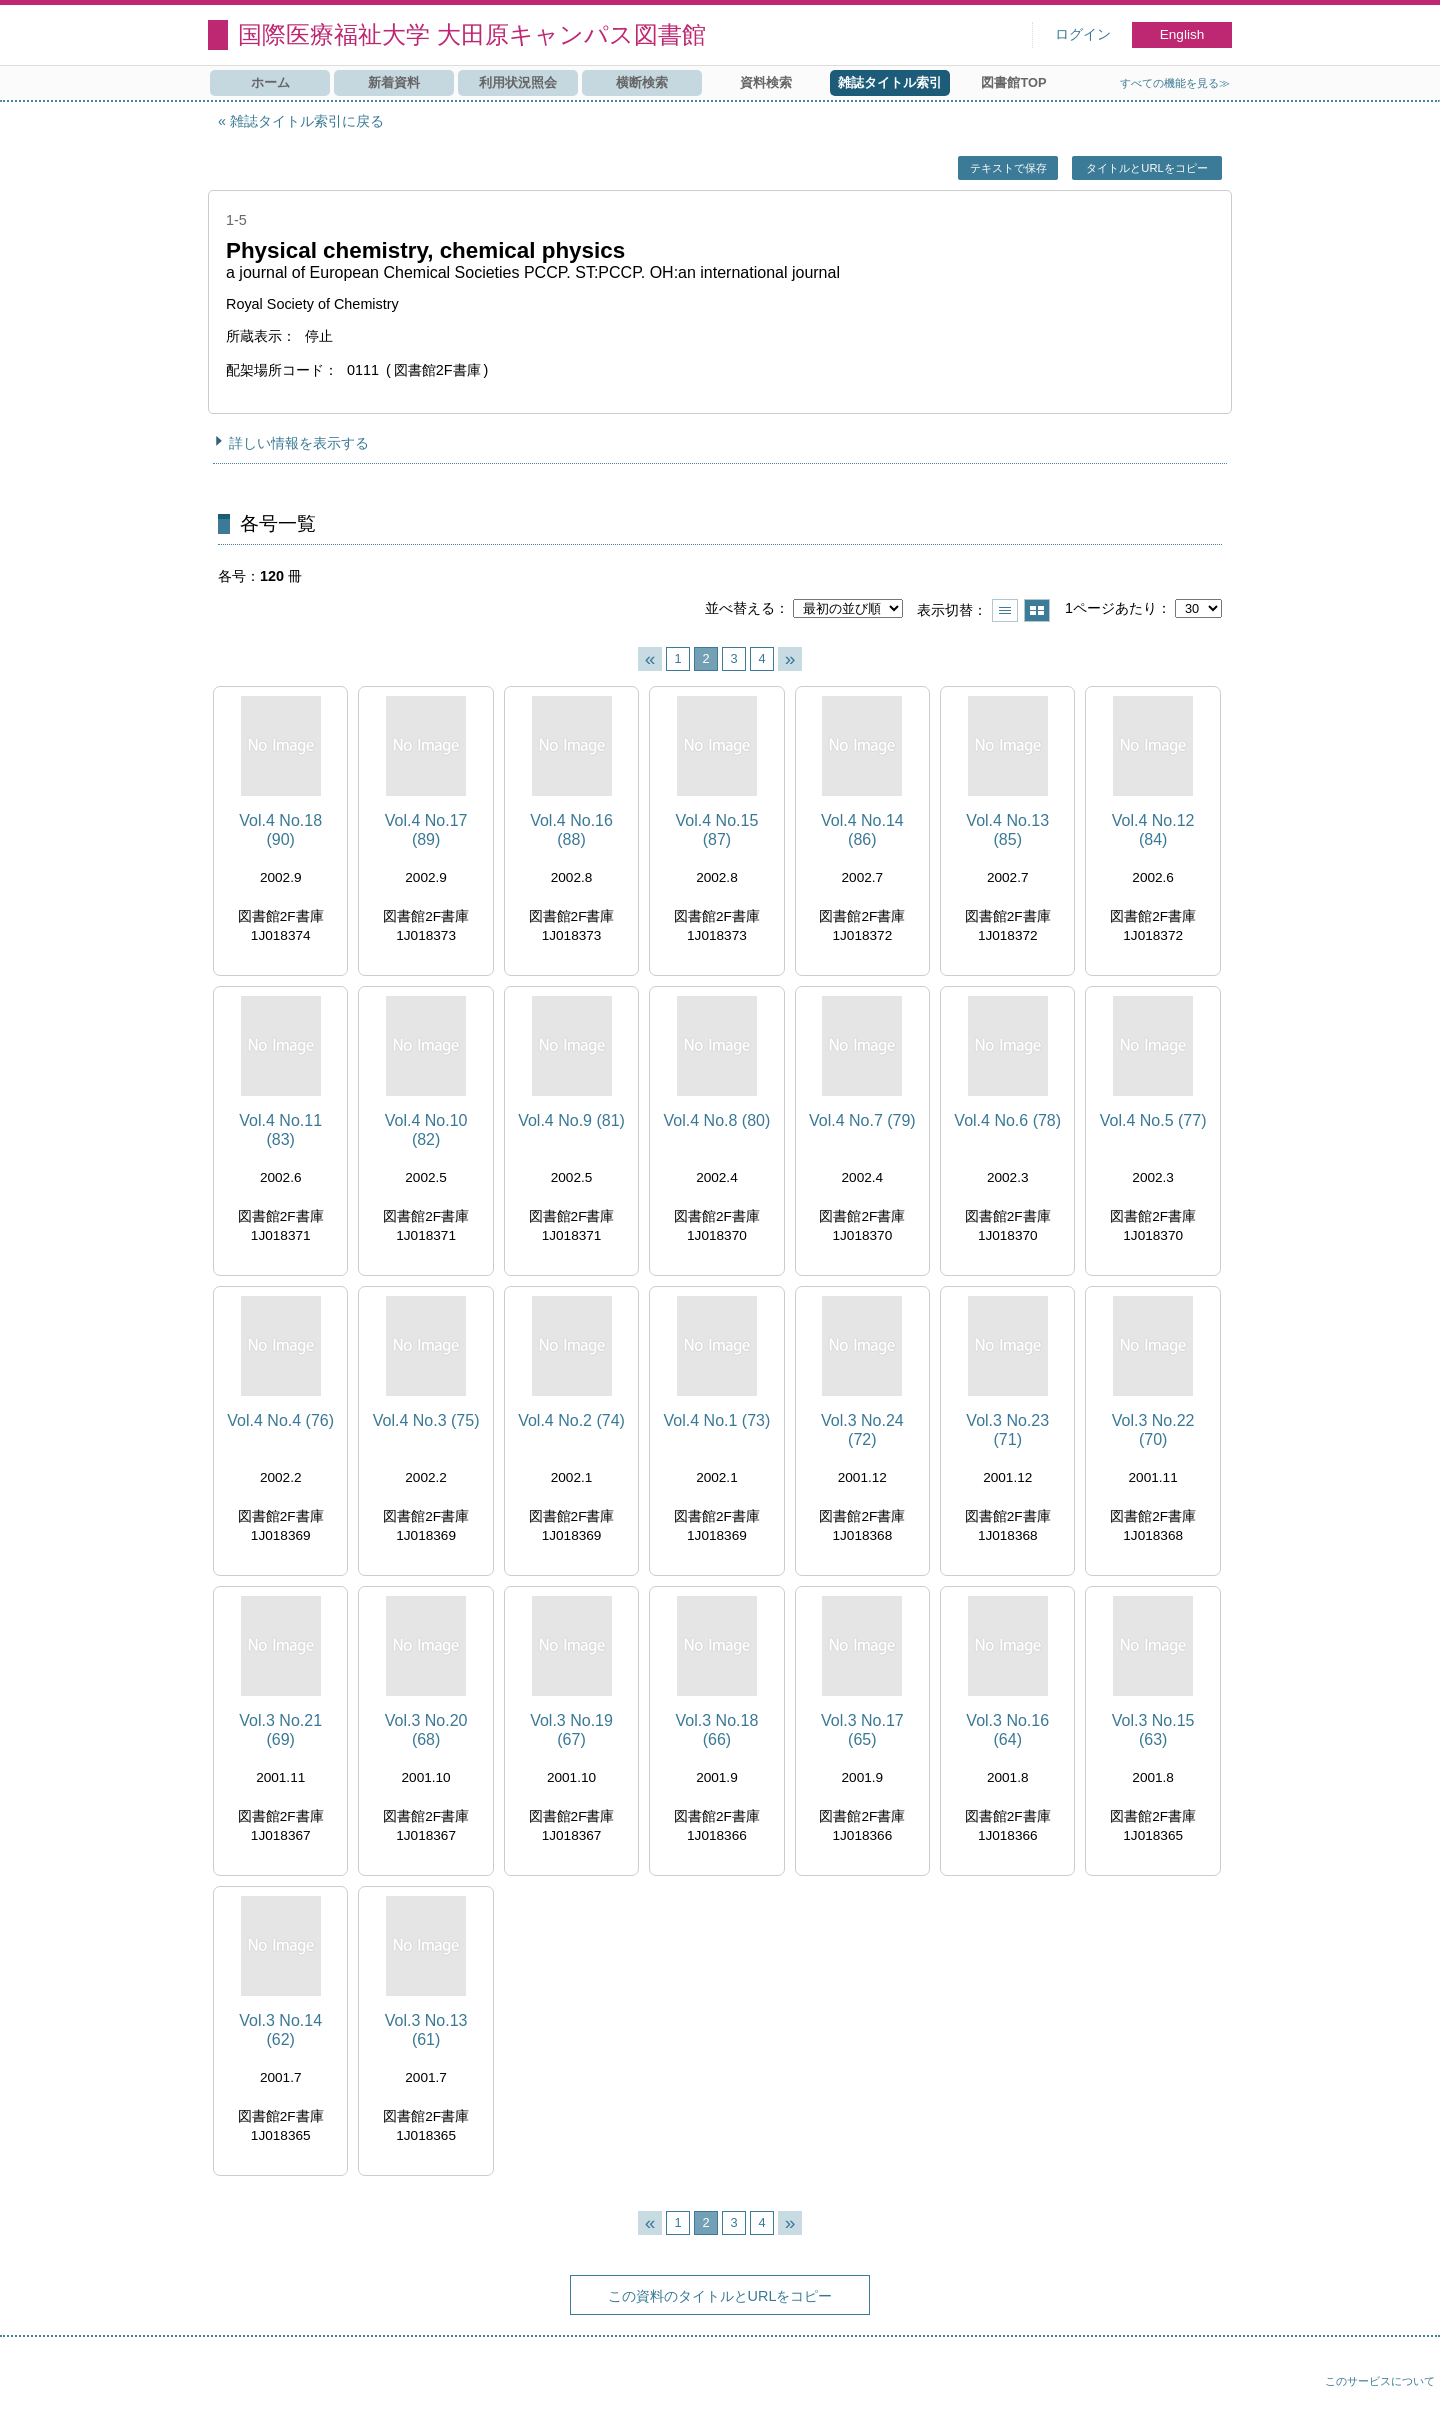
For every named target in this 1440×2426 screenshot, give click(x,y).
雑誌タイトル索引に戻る (307, 121)
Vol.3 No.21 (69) (280, 1730)
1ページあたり (1111, 608)
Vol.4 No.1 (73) (717, 1420)
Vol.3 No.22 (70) (1153, 1430)
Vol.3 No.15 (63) (1153, 1730)
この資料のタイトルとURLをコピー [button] (720, 2296)
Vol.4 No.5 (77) (1153, 1120)
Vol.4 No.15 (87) (717, 830)
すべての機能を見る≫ (1175, 83)
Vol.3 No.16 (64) (1007, 1730)
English (1182, 34)
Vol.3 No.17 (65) (862, 1730)
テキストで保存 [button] (1008, 168)
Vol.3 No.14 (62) (280, 2030)
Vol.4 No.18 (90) (280, 830)
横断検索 (642, 82)
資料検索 (766, 82)
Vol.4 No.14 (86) (862, 830)
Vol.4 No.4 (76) (280, 1420)
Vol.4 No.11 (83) (280, 1130)
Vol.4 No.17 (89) (426, 830)
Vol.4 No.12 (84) (1153, 830)
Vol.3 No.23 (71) (1007, 1430)
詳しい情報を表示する (299, 443)
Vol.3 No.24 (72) (862, 1430)
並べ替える (740, 608)
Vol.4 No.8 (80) (717, 1120)
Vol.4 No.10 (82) (426, 1130)
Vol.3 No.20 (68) (426, 1730)
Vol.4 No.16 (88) (571, 830)
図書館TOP (1013, 82)
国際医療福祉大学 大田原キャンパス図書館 (472, 34)
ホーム (270, 82)
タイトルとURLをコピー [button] (1146, 168)
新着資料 (394, 82)
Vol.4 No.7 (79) (862, 1120)
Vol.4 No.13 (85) (1007, 830)
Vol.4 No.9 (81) (571, 1120)
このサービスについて (1380, 2381)
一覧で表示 (1005, 610)
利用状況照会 (518, 82)
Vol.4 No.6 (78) (1007, 1120)
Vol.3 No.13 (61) (426, 2030)
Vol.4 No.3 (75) (426, 1420)
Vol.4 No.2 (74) (571, 1420)
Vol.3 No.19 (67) (571, 1730)
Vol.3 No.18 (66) (717, 1730)
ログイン (1083, 34)
